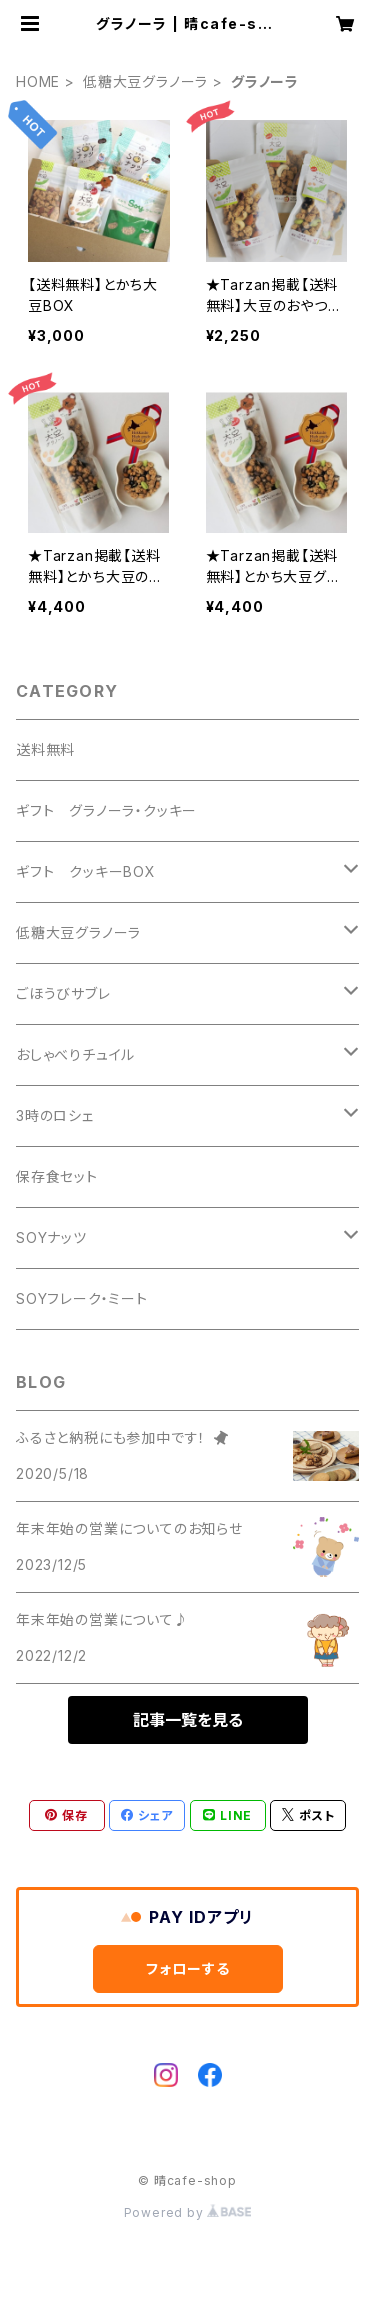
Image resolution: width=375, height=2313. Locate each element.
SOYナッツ (51, 1237)
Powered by (188, 2212)
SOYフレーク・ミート (82, 1298)
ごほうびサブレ (63, 993)
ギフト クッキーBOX (86, 871)
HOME (38, 81)
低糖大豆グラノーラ (145, 81)
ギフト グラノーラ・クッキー (106, 810)
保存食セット (57, 1176)
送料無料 (45, 749)
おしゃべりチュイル (75, 1054)
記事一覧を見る (188, 1720)
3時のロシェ (55, 1115)
